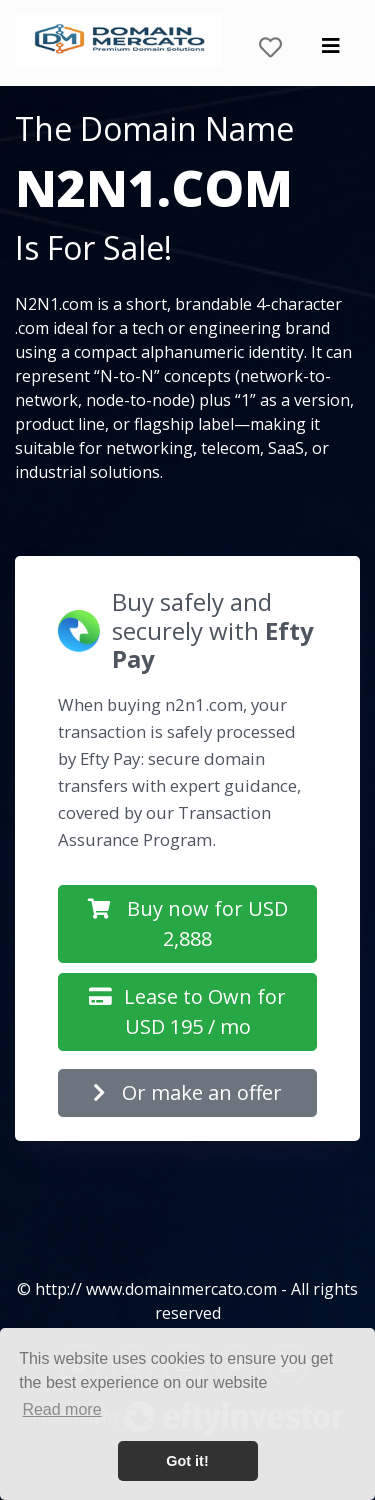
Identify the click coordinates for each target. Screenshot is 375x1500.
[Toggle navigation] (331, 51)
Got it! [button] (187, 1461)
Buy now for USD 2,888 (188, 923)
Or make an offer (187, 1092)
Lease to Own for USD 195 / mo (187, 1011)
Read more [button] (61, 1409)
